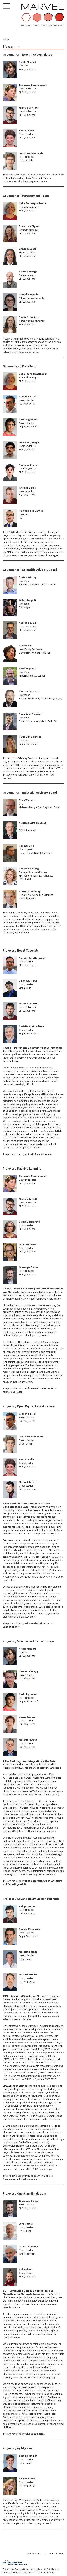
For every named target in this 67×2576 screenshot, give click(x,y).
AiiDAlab (49, 1864)
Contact (48, 2553)
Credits (60, 2553)
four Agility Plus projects (45, 2500)
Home (6, 39)
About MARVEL (33, 2553)
